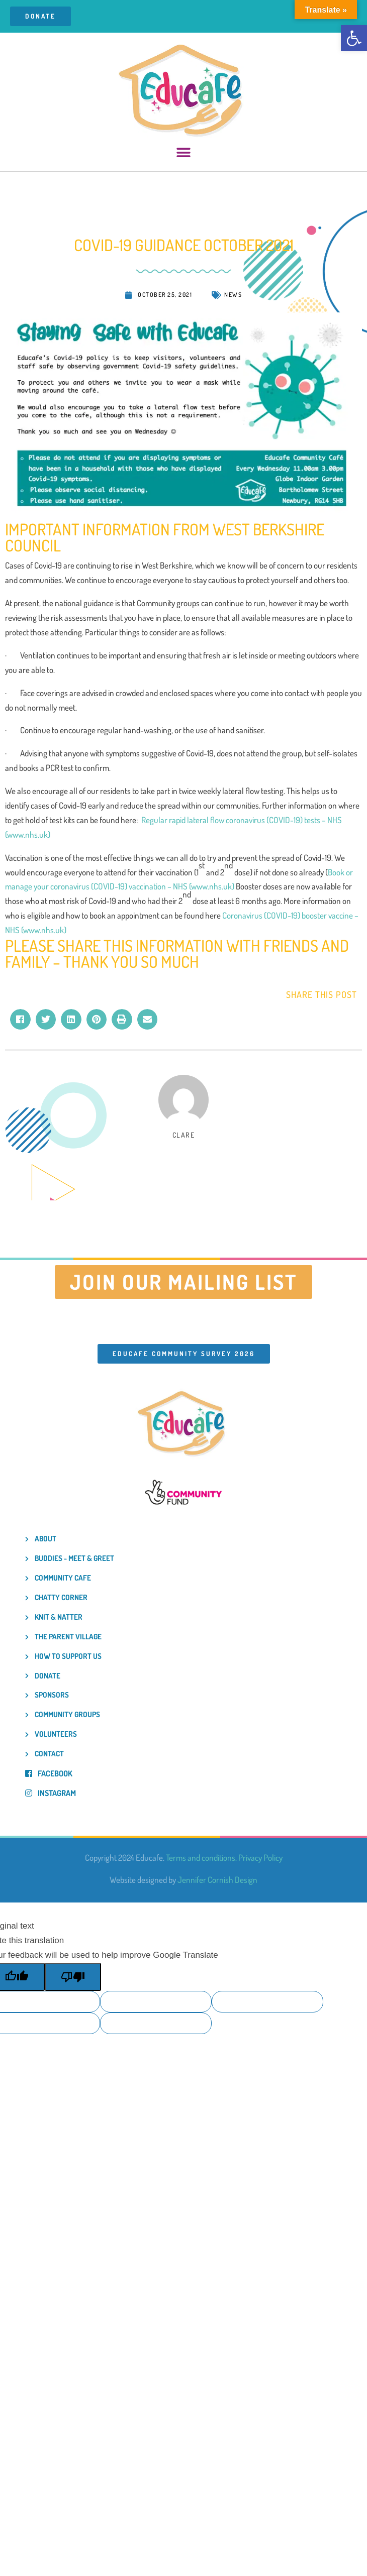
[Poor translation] (73, 1977)
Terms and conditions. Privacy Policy (224, 1857)
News (233, 294)
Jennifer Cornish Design (217, 1879)
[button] (354, 38)
